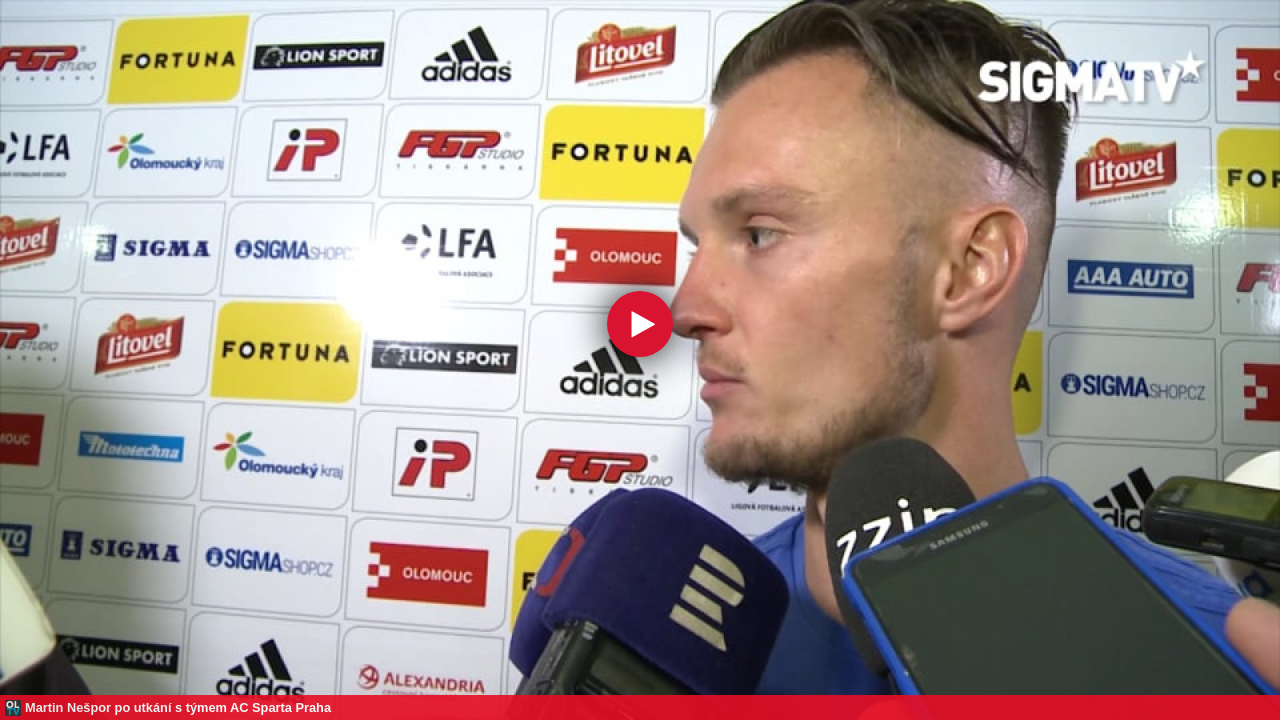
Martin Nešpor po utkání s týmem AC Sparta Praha (178, 707)
